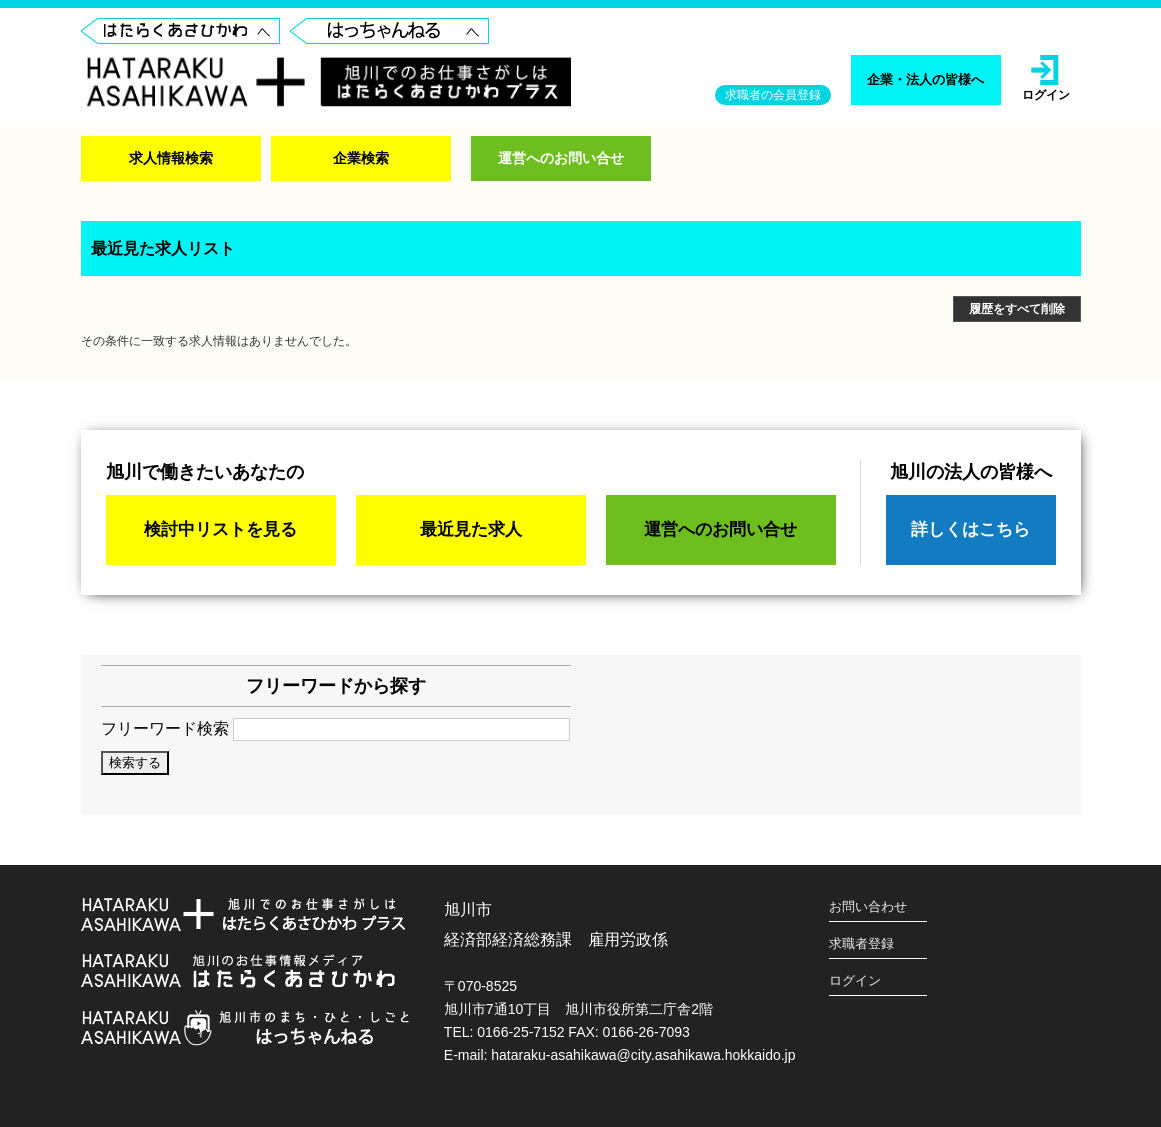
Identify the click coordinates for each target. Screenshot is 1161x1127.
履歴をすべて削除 (1017, 309)
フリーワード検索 (335, 728)
